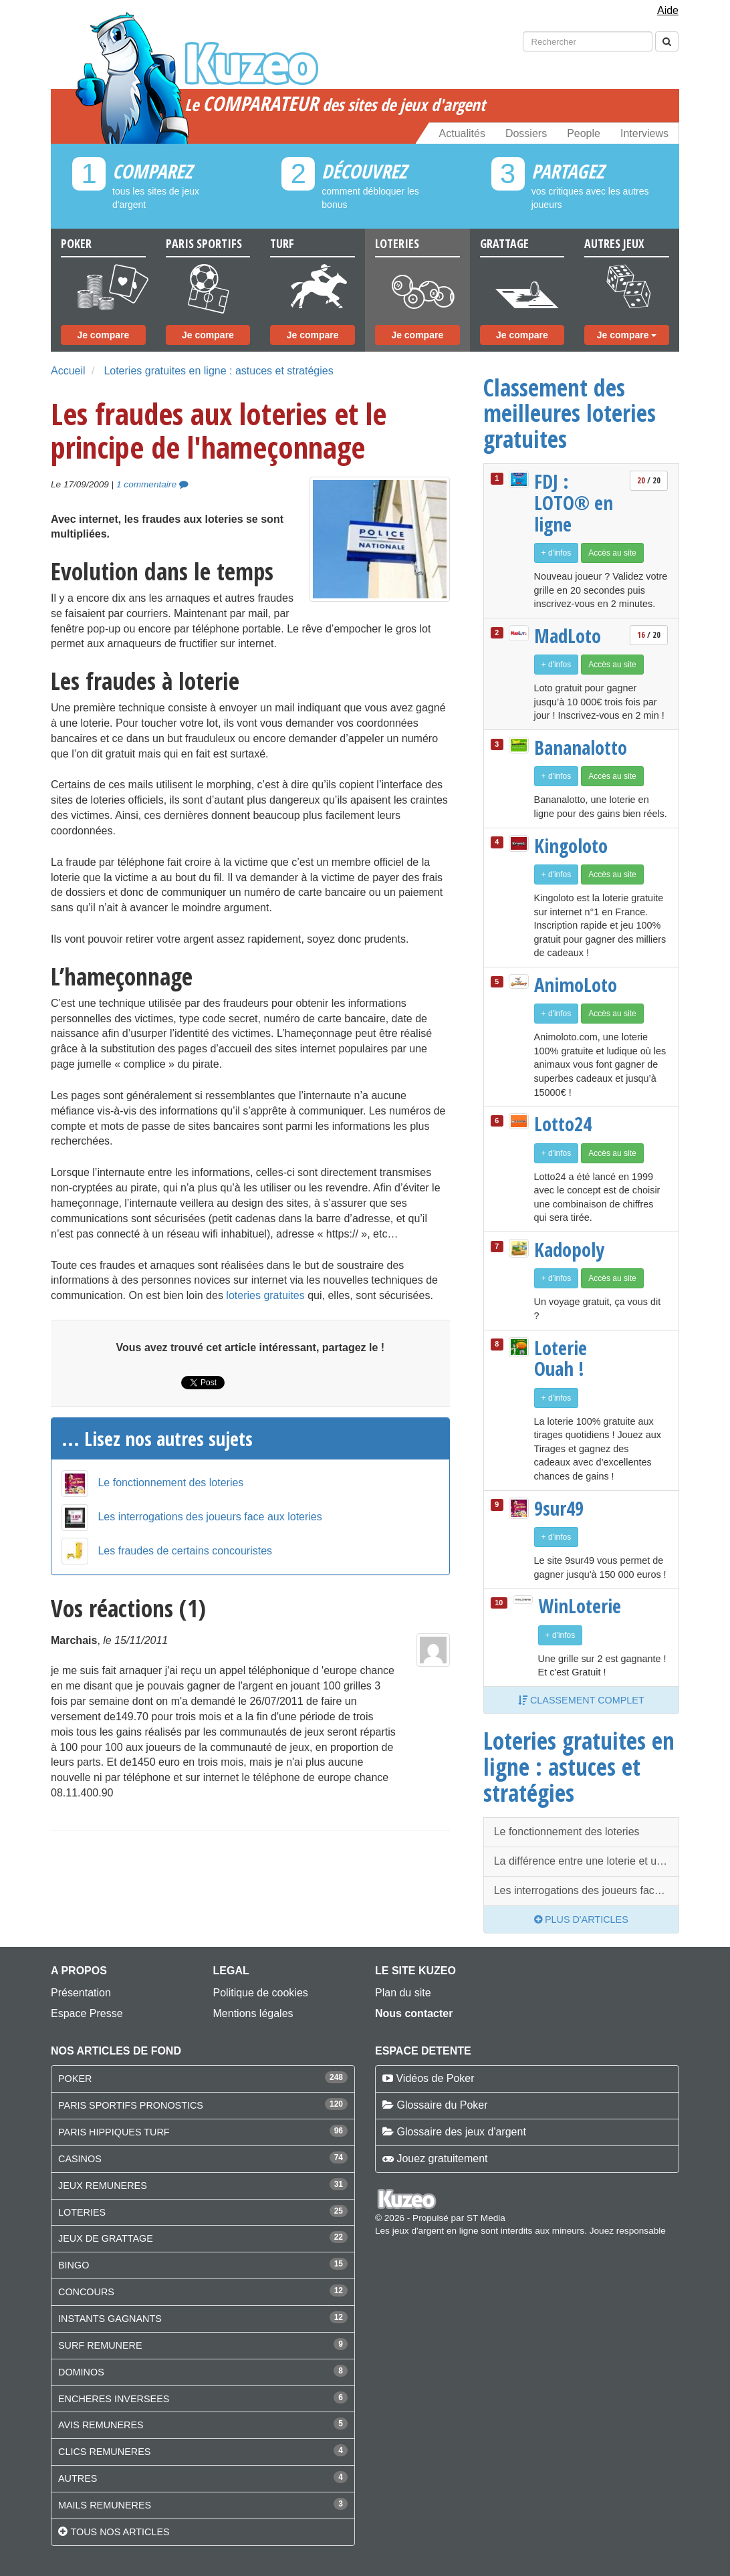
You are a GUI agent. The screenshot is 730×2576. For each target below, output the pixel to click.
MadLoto (567, 636)
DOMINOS (81, 2372)
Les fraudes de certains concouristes (185, 1548)
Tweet (195, 1383)
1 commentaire (152, 484)
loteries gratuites (265, 1295)
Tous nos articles (119, 2532)
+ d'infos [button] (556, 553)
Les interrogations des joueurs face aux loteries (210, 1514)
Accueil (68, 370)
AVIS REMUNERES (101, 2425)
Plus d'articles (581, 1919)
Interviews (644, 133)
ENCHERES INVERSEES (113, 2398)
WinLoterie (579, 1606)
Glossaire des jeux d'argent (460, 2131)
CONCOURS (86, 2292)
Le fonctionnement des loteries (170, 1480)
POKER (75, 2078)
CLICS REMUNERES (104, 2451)
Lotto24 (563, 1124)
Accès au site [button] (612, 553)
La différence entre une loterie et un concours (586, 1861)
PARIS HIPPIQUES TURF (114, 2132)
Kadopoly (569, 1249)
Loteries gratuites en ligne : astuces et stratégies (218, 370)
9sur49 (559, 1508)
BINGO (73, 2265)
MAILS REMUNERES (104, 2505)
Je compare (103, 335)
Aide (668, 10)
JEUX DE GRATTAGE (105, 2238)
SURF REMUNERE (100, 2345)
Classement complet (581, 1700)
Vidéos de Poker (435, 2078)
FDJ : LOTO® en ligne (573, 502)
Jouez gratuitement (441, 2158)
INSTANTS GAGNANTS (110, 2318)
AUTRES (77, 2478)
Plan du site (403, 1992)
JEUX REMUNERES (102, 2185)
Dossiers (526, 133)
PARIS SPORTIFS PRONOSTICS (130, 2105)
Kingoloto (571, 845)
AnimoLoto (575, 985)
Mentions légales (253, 2013)
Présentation (81, 1992)
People (583, 133)
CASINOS (80, 2158)
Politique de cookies (260, 1992)
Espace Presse (87, 2013)
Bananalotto (577, 747)
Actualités (462, 133)
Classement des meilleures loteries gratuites (569, 413)
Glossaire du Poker (441, 2105)
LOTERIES (82, 2212)
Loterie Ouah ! (560, 1358)
